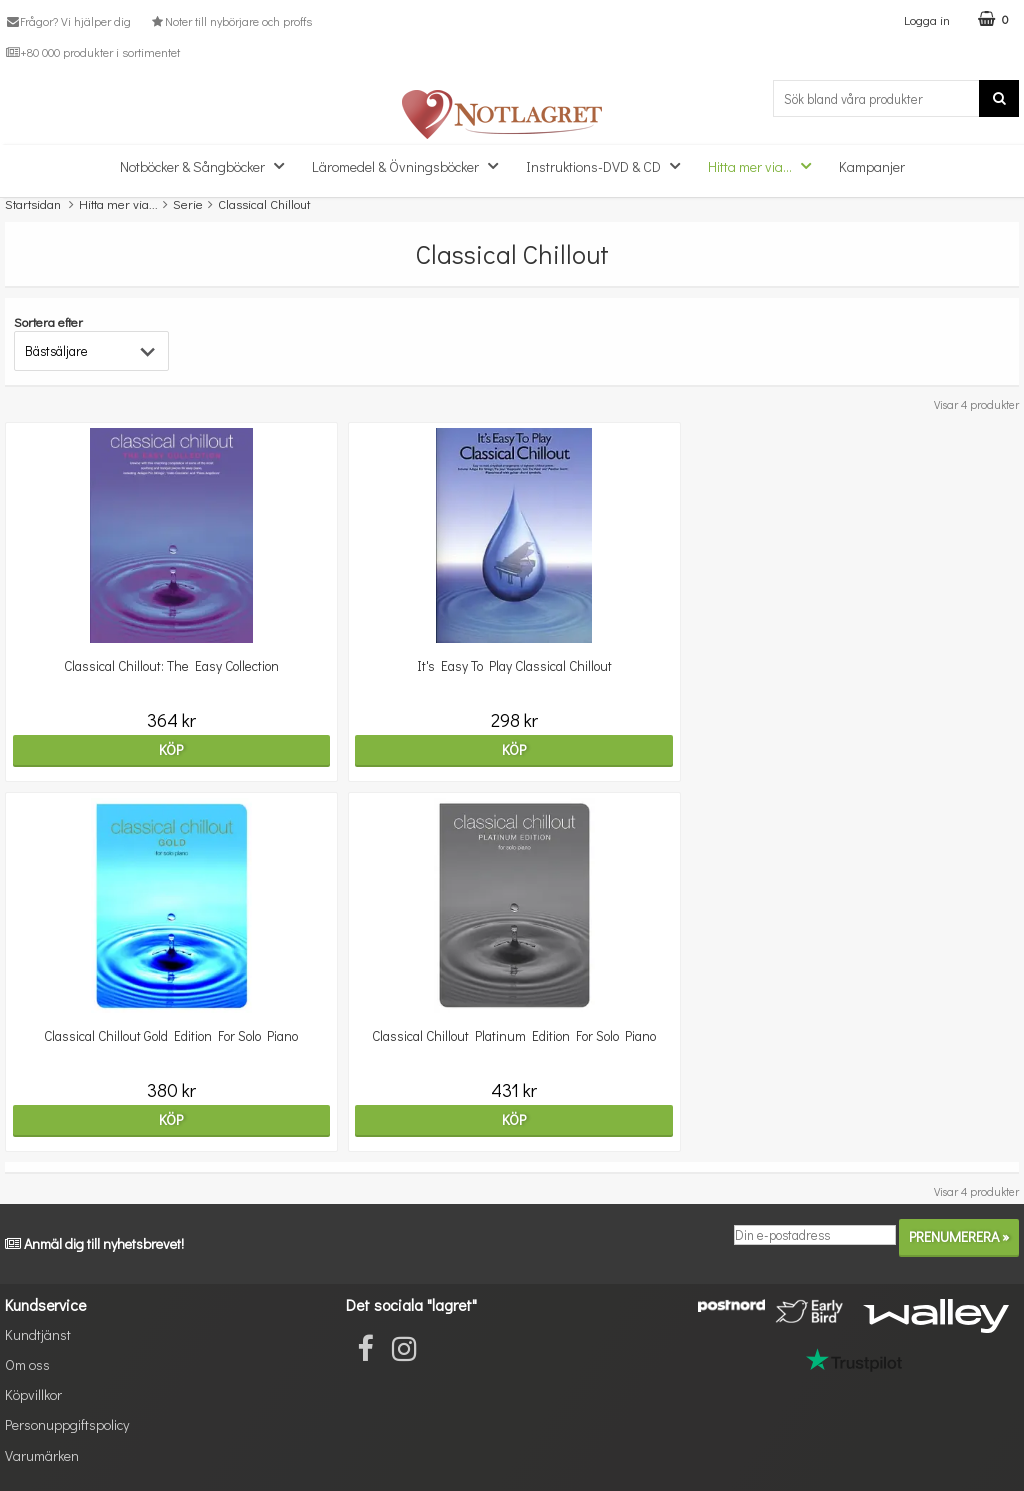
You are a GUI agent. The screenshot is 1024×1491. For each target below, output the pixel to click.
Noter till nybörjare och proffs (230, 21)
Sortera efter (48, 321)
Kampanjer (872, 166)
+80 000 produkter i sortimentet (92, 52)
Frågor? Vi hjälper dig (68, 21)
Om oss (27, 1364)
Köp (171, 749)
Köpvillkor (33, 1394)
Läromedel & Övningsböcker (411, 165)
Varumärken (42, 1455)
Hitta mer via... (765, 165)
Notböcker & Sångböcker (208, 165)
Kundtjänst (38, 1334)
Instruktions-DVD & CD (609, 165)
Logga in (927, 19)
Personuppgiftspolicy (67, 1424)
